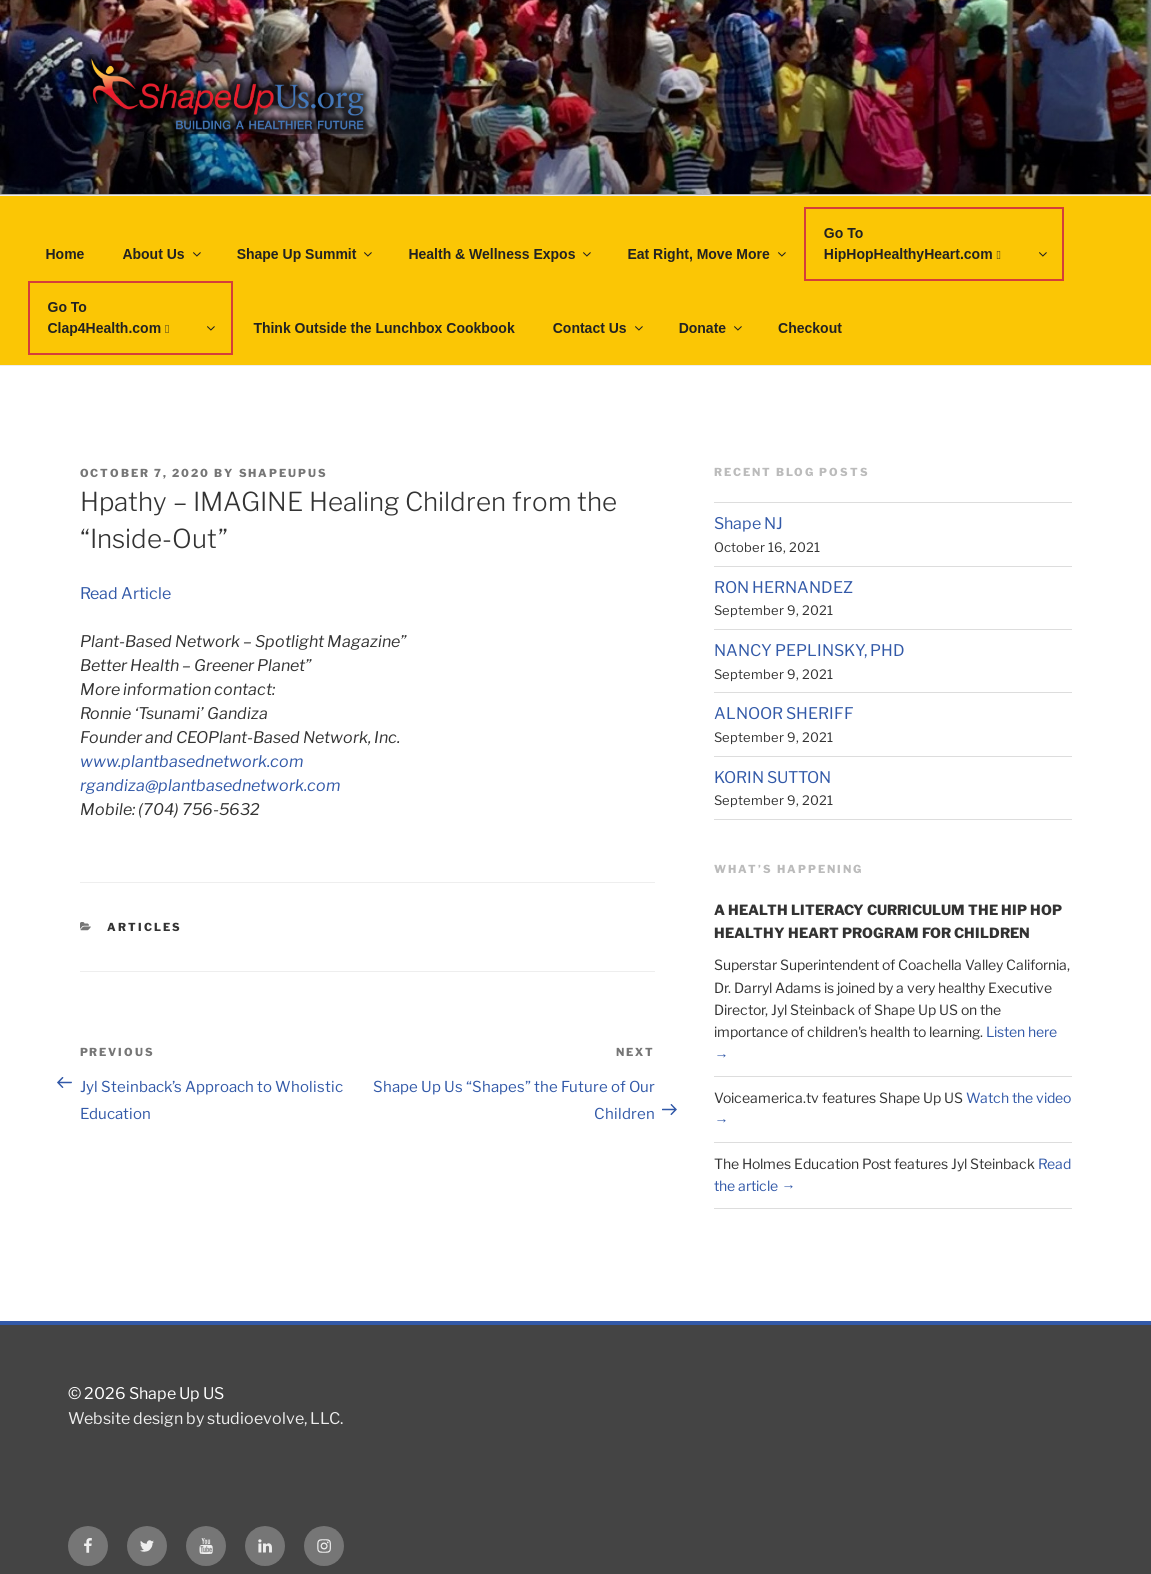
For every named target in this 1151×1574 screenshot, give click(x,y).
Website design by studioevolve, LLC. (205, 1418)
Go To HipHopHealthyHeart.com (937, 243)
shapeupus (284, 473)
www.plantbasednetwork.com (192, 761)
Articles (144, 927)
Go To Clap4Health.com (133, 317)
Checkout (810, 328)
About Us (162, 254)
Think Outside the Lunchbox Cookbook (383, 328)
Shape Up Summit (306, 254)
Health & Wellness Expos (501, 254)
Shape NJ (748, 523)
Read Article (125, 593)
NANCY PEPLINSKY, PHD (809, 650)
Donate (712, 328)
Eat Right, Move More (707, 254)
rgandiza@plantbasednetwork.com (210, 785)
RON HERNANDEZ (783, 587)
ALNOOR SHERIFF (784, 713)
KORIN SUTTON (772, 777)
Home (65, 254)
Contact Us (599, 328)
